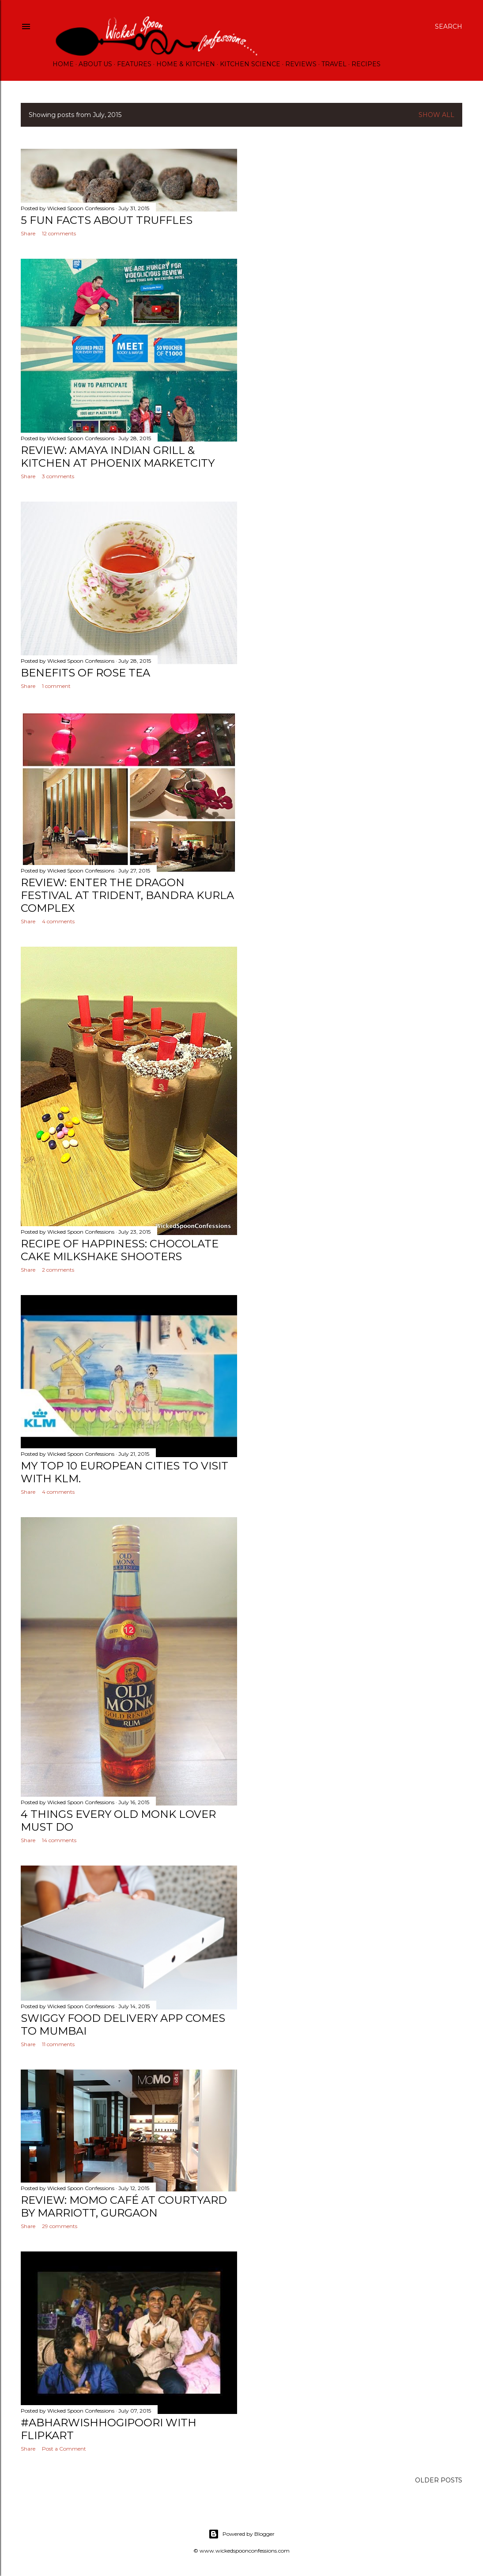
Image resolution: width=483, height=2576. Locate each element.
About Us (95, 64)
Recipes (366, 64)
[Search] (448, 26)
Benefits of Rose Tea (85, 672)
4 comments (58, 921)
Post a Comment (64, 2448)
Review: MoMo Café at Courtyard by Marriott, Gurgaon (124, 2206)
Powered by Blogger (241, 2534)
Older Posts (438, 2480)
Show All (436, 115)
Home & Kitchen (185, 64)
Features (134, 64)
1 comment (56, 686)
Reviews (301, 64)
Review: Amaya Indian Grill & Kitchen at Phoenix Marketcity (118, 456)
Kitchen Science (250, 64)
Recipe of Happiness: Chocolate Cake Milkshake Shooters (120, 1250)
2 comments (58, 1269)
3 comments (58, 476)
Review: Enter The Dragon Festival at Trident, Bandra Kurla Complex (127, 895)
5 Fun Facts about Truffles (106, 220)
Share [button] (28, 233)
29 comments (59, 2226)
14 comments (59, 1840)
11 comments (58, 2044)
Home (63, 64)
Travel (334, 64)
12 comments (59, 233)
